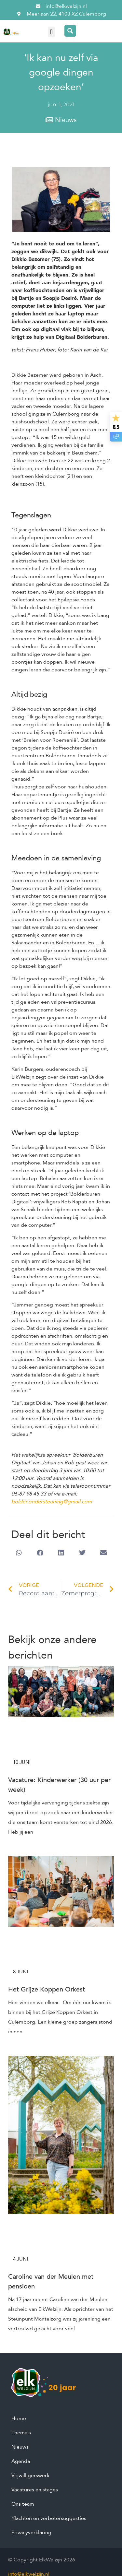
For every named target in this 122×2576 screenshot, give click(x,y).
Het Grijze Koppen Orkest (46, 1989)
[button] (51, 32)
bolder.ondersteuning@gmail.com (51, 1501)
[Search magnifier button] (70, 30)
